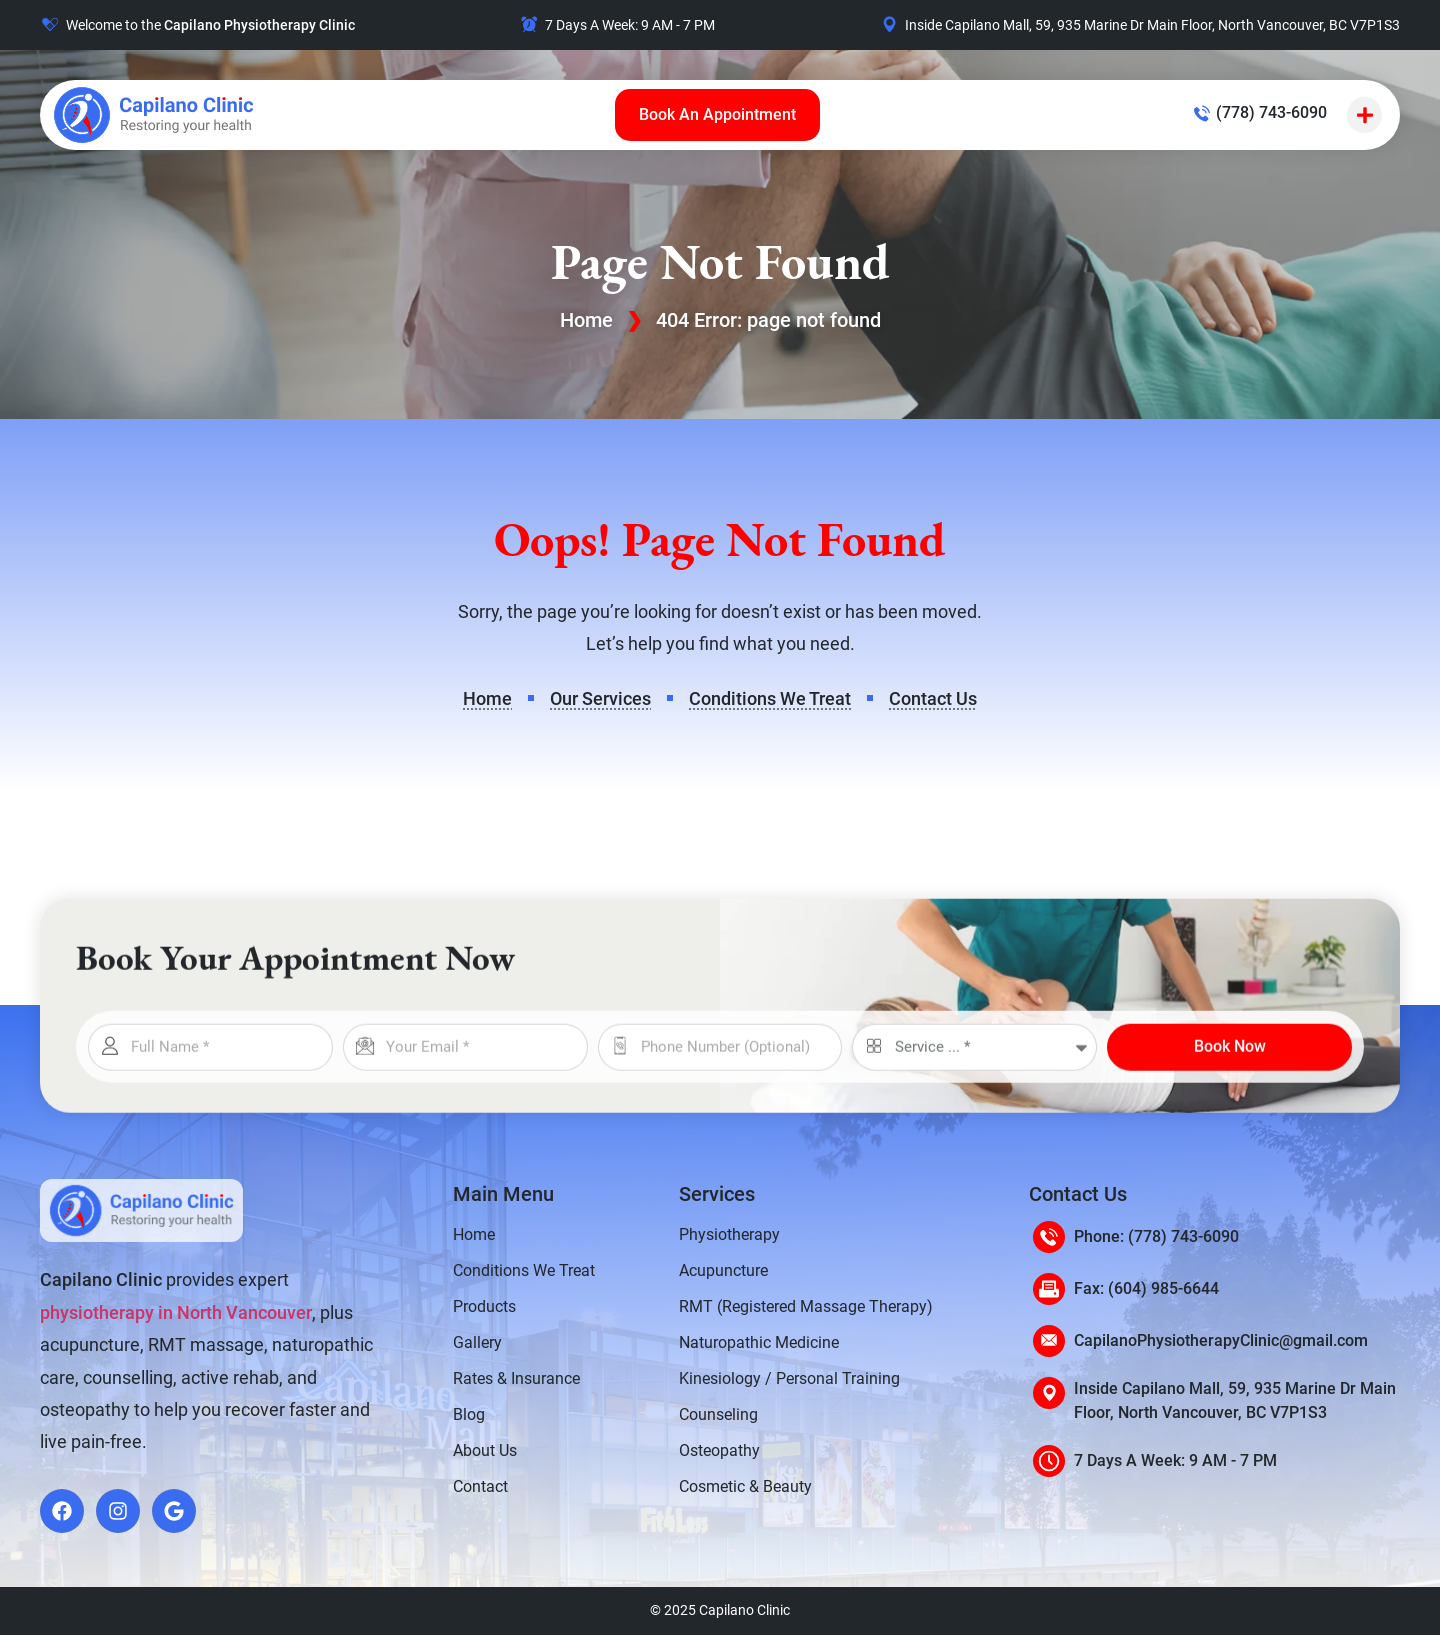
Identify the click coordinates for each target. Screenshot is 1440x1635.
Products (484, 1306)
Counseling (718, 1414)
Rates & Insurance (516, 1378)
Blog (469, 1414)
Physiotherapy (729, 1234)
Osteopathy (719, 1450)
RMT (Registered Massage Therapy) (806, 1306)
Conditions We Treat (524, 1270)
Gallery (477, 1342)
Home (586, 320)
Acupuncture (723, 1270)
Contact (480, 1486)
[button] (1364, 115)
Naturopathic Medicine (759, 1342)
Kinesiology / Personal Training (789, 1378)
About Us (485, 1450)
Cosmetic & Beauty (745, 1486)
